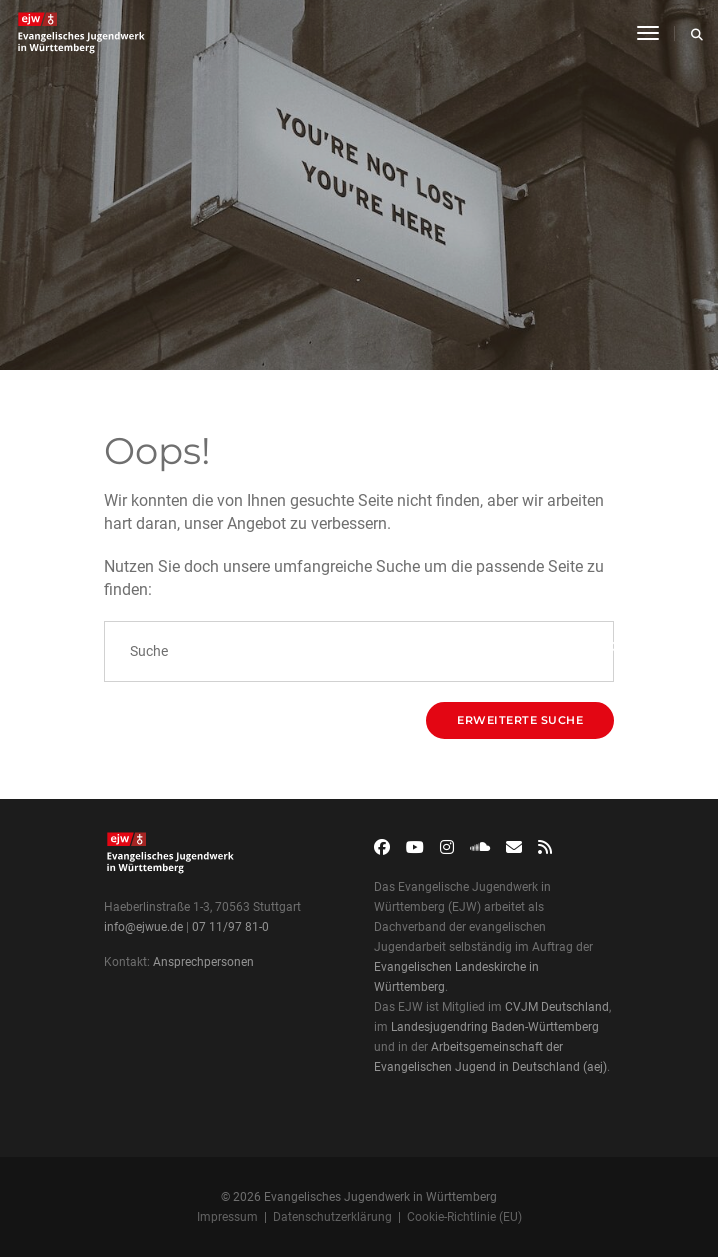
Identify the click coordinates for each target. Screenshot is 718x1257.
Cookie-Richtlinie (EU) (464, 1217)
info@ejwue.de (143, 927)
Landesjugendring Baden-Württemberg (495, 1027)
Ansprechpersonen (203, 962)
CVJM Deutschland (557, 1007)
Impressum (227, 1217)
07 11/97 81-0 (230, 927)
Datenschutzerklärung (332, 1217)
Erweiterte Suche (520, 720)
